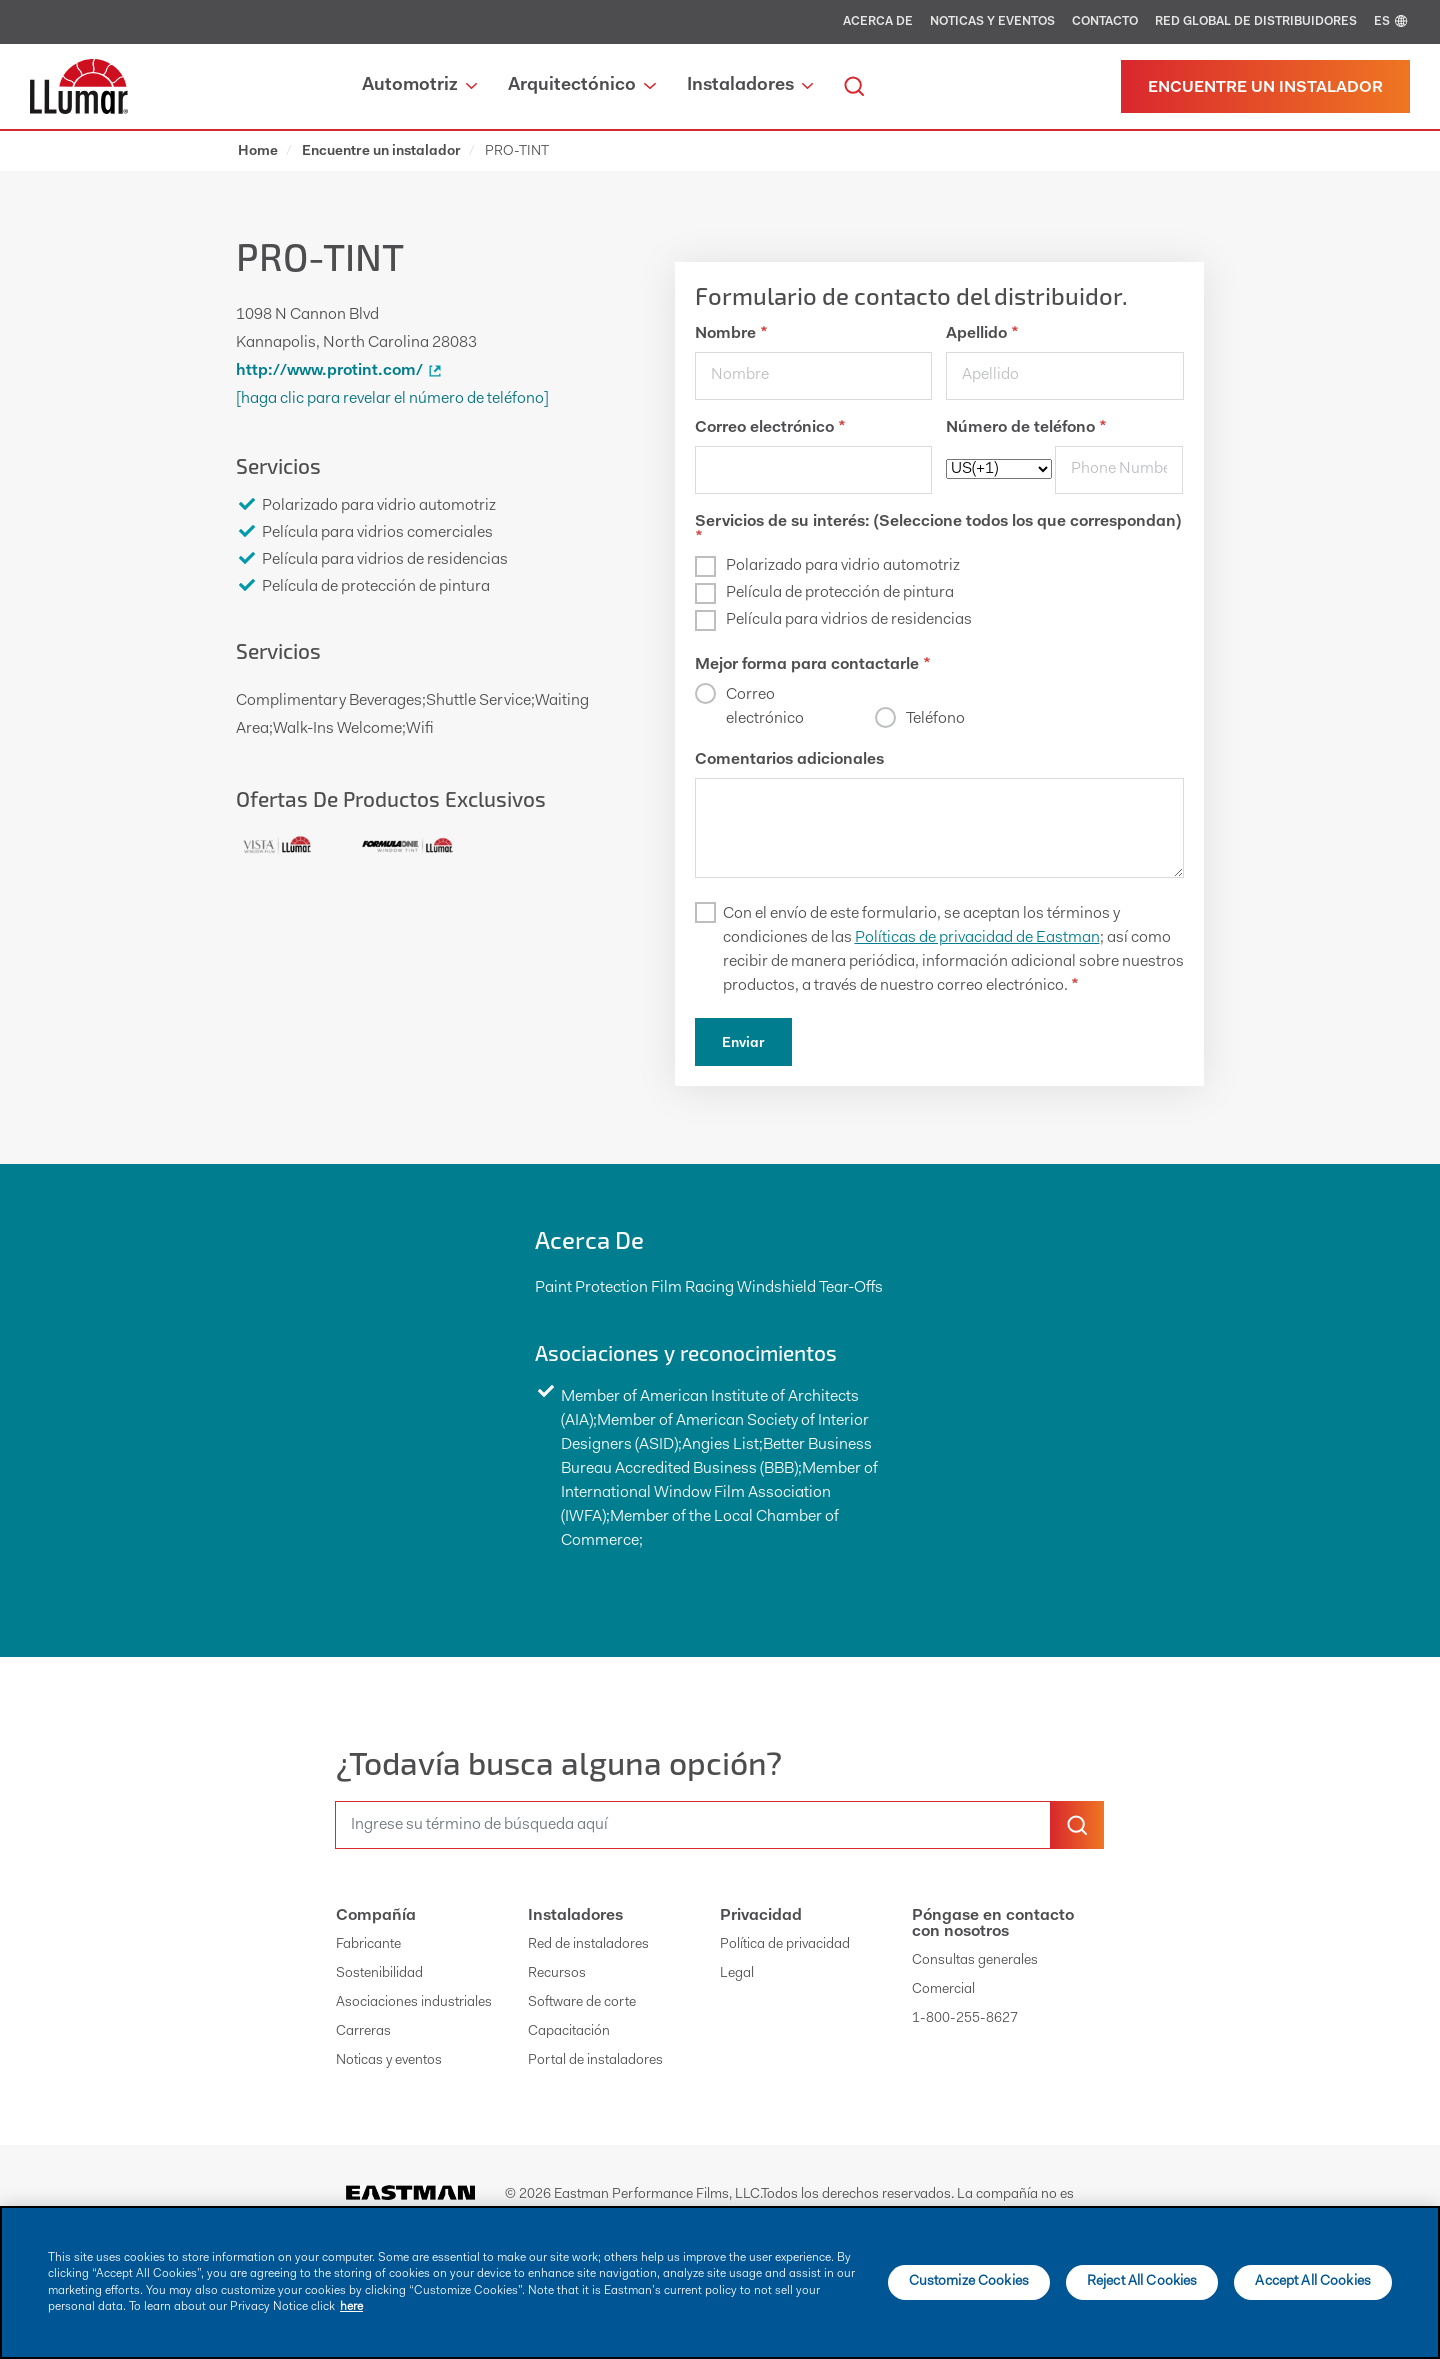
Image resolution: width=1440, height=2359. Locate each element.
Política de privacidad (785, 1945)
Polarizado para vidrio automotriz (843, 566)
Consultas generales (975, 1961)
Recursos (557, 1974)
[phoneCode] (999, 469)
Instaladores (575, 1916)
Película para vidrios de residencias (849, 620)
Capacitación (569, 2032)
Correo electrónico (770, 428)
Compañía (376, 1916)
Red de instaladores (588, 1945)
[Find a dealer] (1265, 86)
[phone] (1119, 470)
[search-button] (1077, 1825)
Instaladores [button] (750, 86)
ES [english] (1392, 22)
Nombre (731, 334)
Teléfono (935, 719)
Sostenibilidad (379, 1974)
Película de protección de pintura (840, 593)
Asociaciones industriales (414, 2003)
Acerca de (878, 22)
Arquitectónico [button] (581, 86)
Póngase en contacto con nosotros (993, 1924)
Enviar (743, 1044)
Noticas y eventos (992, 22)
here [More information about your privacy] (351, 2307)
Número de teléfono (1026, 428)
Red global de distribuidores (1256, 22)
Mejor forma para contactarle (812, 665)
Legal (737, 1974)
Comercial (943, 1990)
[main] (720, 2282)
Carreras (363, 2032)
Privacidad (761, 1916)
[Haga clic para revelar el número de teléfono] (392, 399)
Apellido (982, 334)
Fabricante (368, 1945)
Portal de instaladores (595, 2061)
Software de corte (582, 2003)
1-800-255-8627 (965, 2019)
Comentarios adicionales (789, 760)
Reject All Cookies (1142, 2282)
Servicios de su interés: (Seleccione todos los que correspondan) (938, 530)
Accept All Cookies (1313, 2282)
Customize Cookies (969, 2282)
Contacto (1105, 22)
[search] (854, 86)
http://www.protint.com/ (341, 371)
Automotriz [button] (419, 86)
